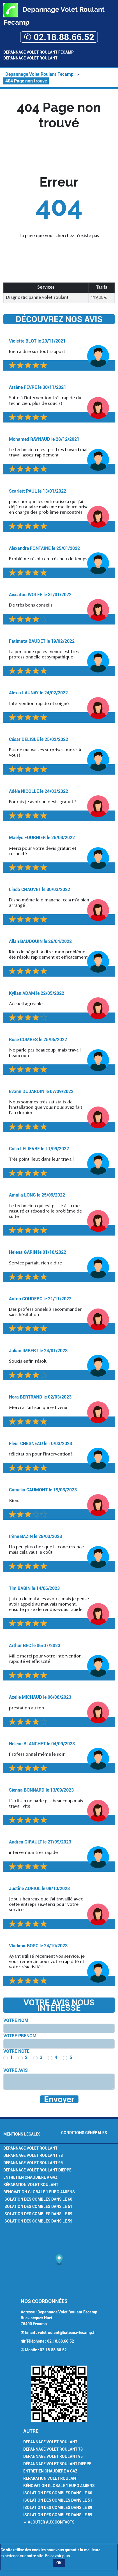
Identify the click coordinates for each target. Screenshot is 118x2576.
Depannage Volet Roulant (30, 58)
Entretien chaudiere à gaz (30, 2177)
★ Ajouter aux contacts (49, 2522)
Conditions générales (84, 2132)
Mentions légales (22, 2134)
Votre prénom (19, 2035)
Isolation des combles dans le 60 (37, 2199)
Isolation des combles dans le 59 (37, 2221)
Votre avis (15, 2070)
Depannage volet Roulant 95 (33, 2163)
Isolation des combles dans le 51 (37, 2206)
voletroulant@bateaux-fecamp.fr (67, 2332)
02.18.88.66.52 (60, 2341)
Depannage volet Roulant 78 (33, 2155)
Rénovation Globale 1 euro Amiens (39, 2192)
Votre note (16, 2051)
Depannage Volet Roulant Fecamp (38, 52)
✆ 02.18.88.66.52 (59, 37)
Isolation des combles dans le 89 (37, 2214)
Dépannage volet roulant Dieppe (37, 2170)
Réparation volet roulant (30, 2184)
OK (59, 2563)
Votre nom (15, 2020)
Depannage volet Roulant (30, 2148)
